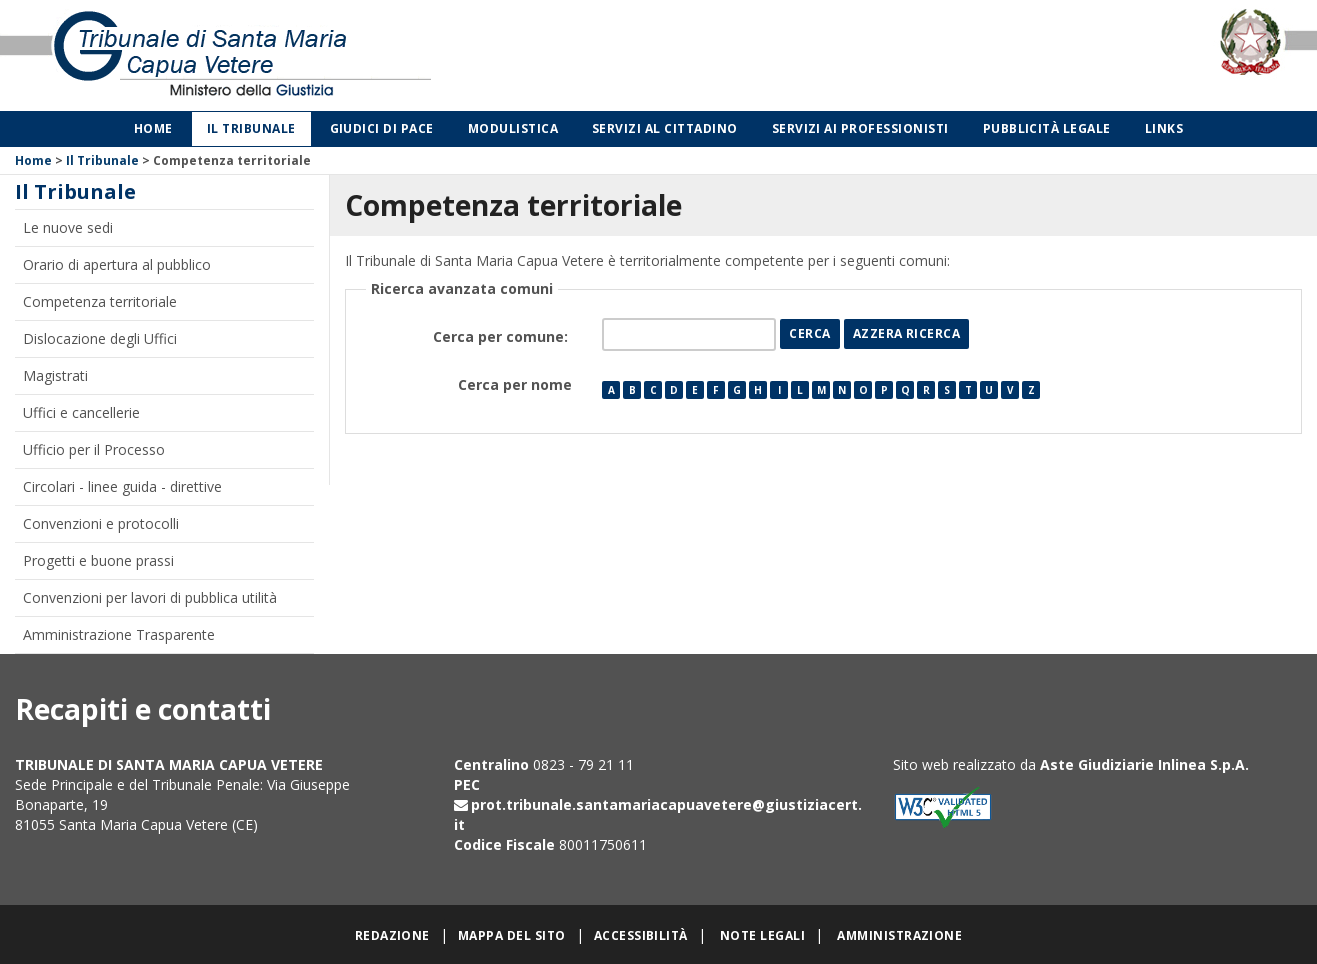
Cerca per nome (515, 384)
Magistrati (55, 375)
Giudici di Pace (382, 128)
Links (1164, 128)
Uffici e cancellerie (81, 412)
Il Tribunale (251, 128)
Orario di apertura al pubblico (117, 264)
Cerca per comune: (502, 336)
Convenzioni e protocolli (101, 523)
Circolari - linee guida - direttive (122, 486)
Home (153, 128)
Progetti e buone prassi (98, 560)
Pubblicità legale (1047, 128)
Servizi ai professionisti (860, 128)
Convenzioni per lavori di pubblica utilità (150, 597)
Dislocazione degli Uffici (100, 338)
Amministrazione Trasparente (119, 634)
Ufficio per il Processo (94, 449)
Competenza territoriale (100, 301)
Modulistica (513, 128)
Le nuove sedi (68, 227)
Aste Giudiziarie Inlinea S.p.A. (1144, 764)
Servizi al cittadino (665, 128)
